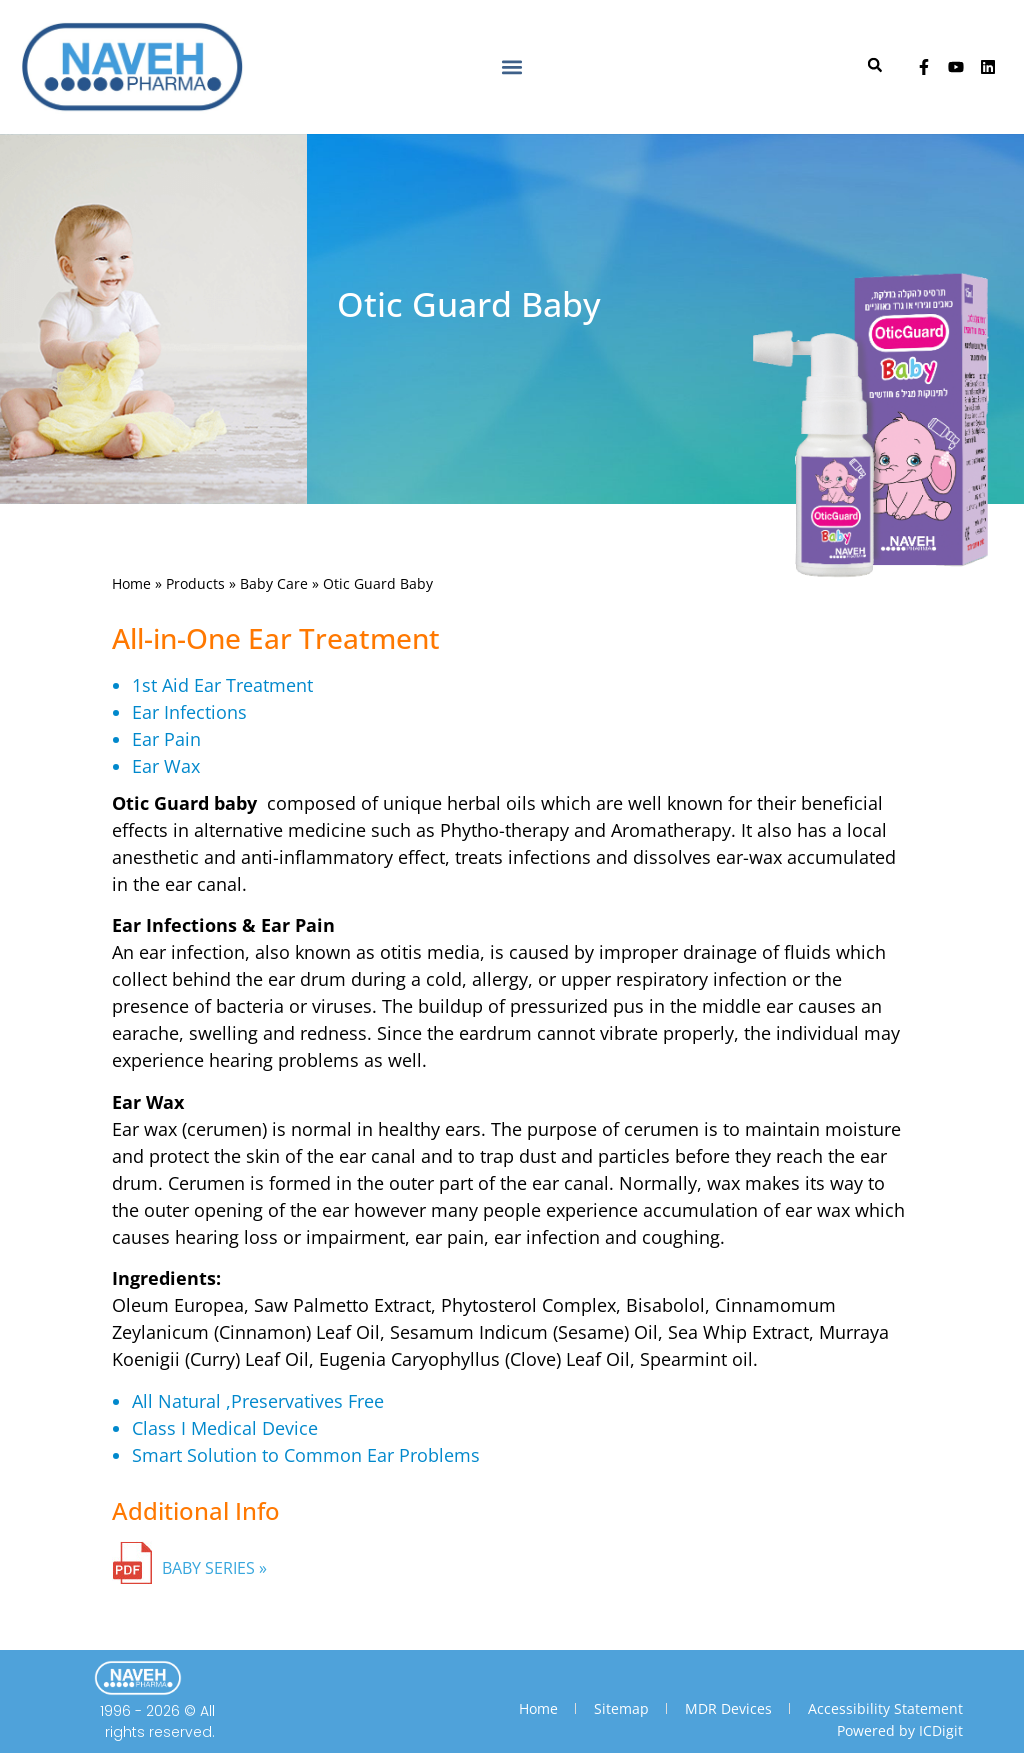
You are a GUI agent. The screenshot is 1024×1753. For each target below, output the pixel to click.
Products (195, 583)
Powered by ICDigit (900, 1730)
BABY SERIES (208, 1568)
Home (131, 583)
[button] (511, 66)
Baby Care (274, 583)
